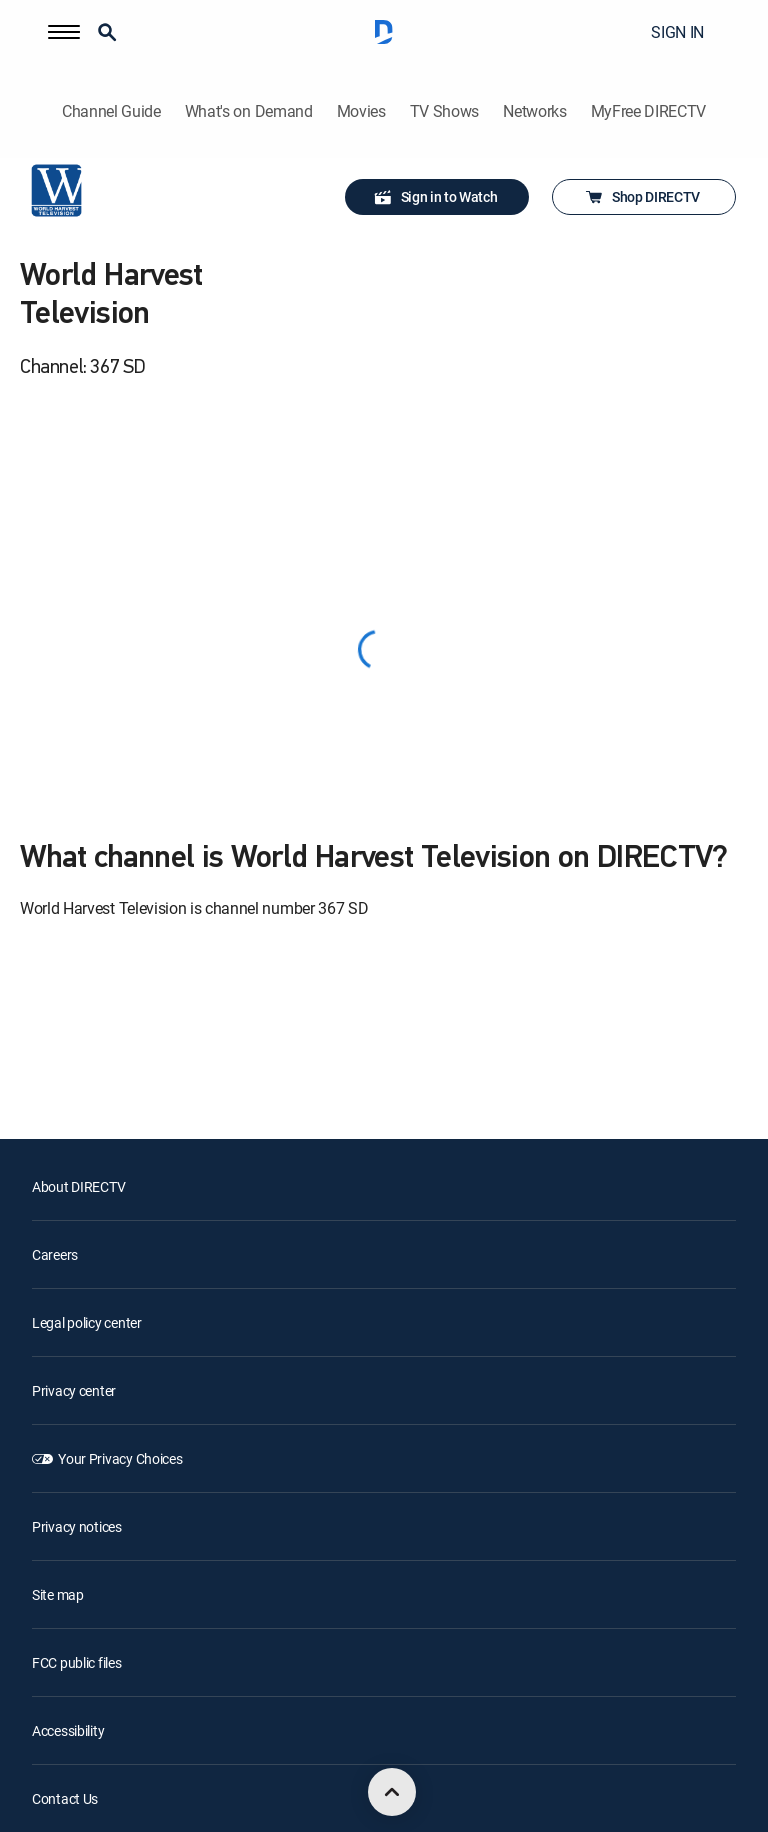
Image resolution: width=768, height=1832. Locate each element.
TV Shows (444, 111)
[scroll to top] (392, 1792)
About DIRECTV (78, 1186)
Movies (361, 111)
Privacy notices (77, 1526)
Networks (534, 111)
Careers (55, 1254)
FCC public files (77, 1662)
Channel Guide (111, 111)
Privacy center (74, 1390)
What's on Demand (249, 111)
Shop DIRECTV (642, 197)
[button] (64, 32)
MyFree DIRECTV (649, 111)
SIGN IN (677, 32)
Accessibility (68, 1730)
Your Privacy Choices (120, 1458)
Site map (58, 1594)
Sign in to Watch (435, 197)
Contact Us (65, 1798)
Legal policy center (87, 1322)
